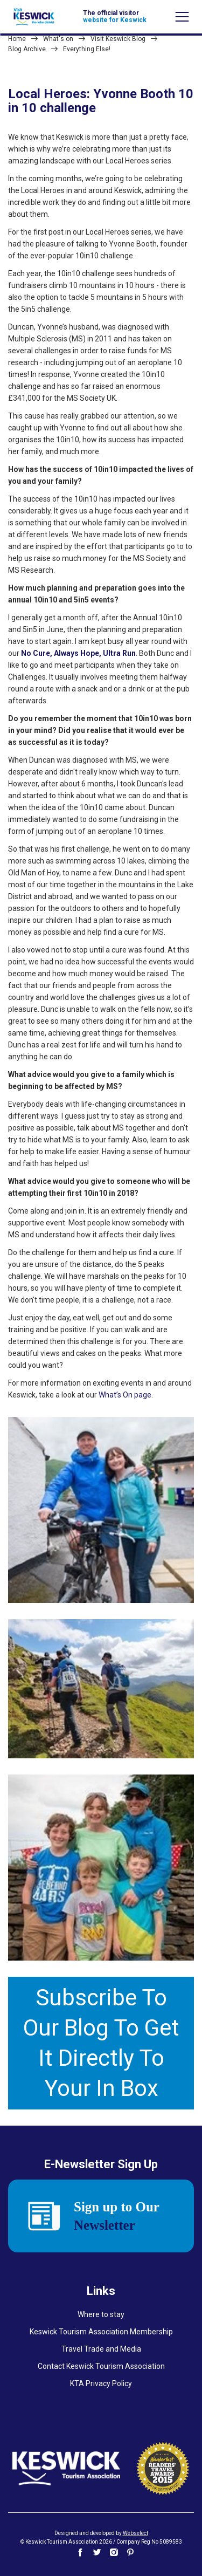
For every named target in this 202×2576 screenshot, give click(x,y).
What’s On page (125, 1394)
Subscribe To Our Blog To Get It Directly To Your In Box (101, 2042)
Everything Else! (86, 49)
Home (17, 39)
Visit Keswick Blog (117, 39)
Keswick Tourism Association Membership (101, 2331)
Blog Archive (27, 49)
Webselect (135, 2533)
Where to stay (101, 2314)
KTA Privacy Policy (101, 2383)
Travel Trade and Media (101, 2349)
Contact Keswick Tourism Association (101, 2366)
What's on (58, 39)
